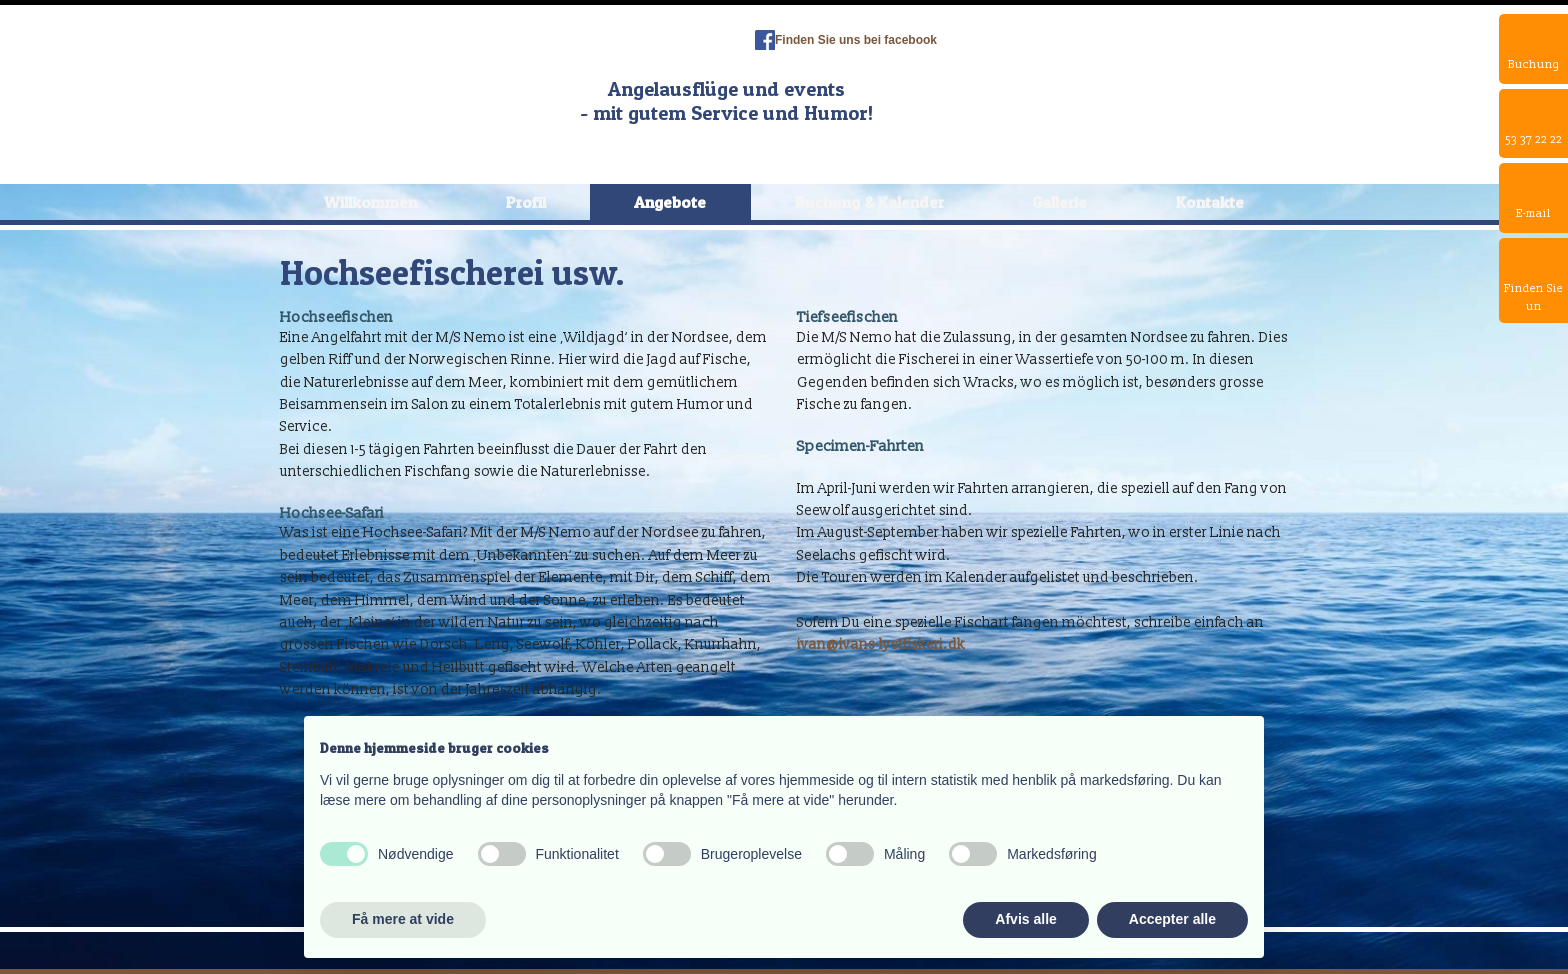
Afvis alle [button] (1025, 919)
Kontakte (1210, 202)
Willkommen (370, 202)
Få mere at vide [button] (403, 919)
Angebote (670, 202)
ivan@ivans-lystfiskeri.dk (881, 644)
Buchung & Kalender (869, 202)
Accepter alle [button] (1172, 919)
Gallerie (1059, 202)
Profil (526, 202)
